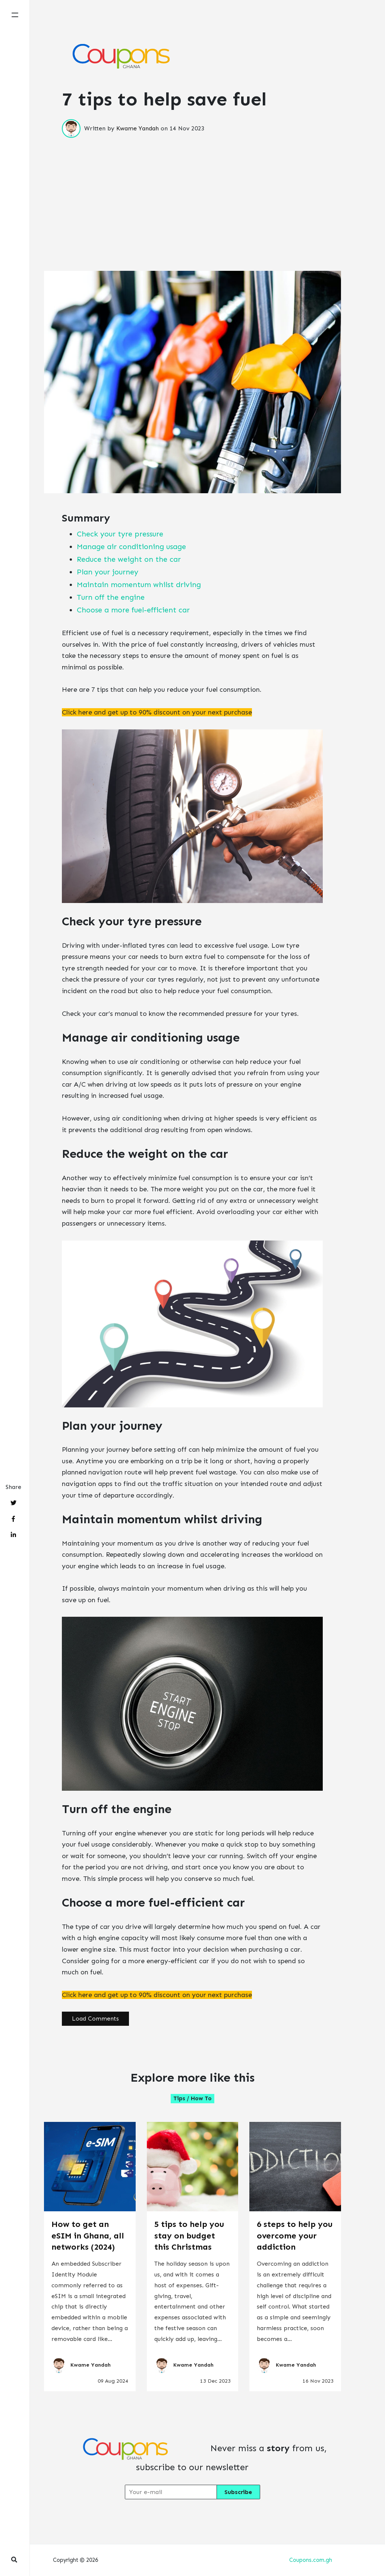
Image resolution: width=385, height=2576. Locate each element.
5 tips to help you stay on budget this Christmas (189, 2235)
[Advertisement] (192, 190)
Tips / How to (192, 2098)
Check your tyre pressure (120, 533)
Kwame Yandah (137, 128)
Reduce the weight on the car (129, 559)
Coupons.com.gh (310, 2560)
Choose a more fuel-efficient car (133, 609)
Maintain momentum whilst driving (139, 584)
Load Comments (95, 2018)
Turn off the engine (111, 597)
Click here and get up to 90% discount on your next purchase (157, 712)
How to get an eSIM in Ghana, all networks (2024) (87, 2235)
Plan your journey (107, 571)
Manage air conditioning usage (131, 546)
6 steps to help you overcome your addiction (294, 2235)
